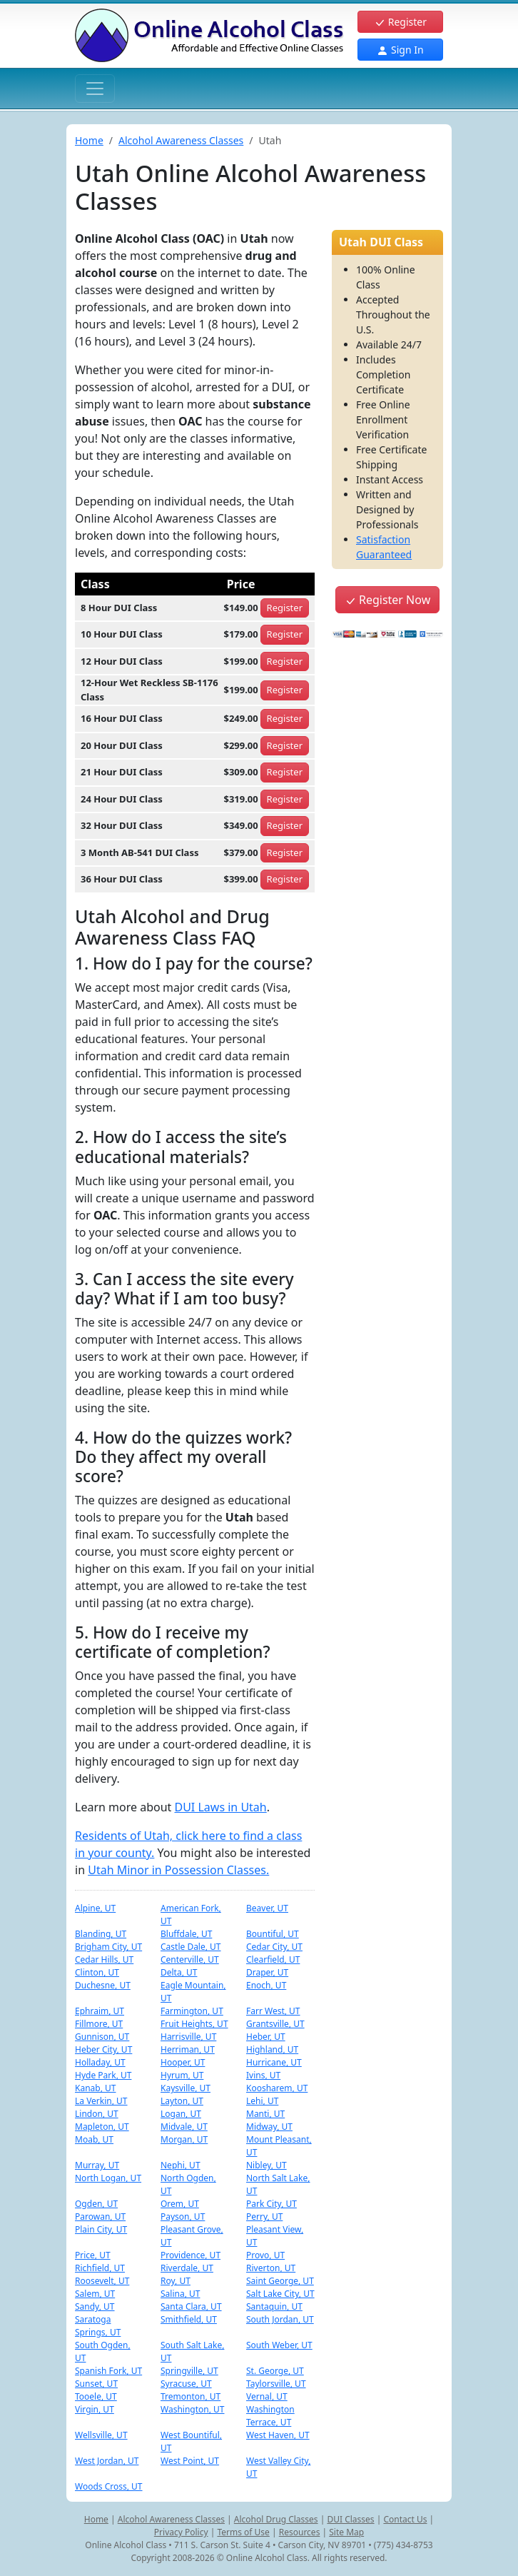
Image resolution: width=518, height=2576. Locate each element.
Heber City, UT (103, 2049)
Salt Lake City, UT (280, 2294)
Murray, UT (97, 2165)
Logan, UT (181, 2114)
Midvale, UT (184, 2126)
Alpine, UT (95, 1908)
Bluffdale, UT (186, 1934)
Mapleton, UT (102, 2126)
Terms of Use (243, 2532)
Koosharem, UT (277, 2088)
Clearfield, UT (273, 1959)
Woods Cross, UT (109, 2486)
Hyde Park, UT (103, 2075)
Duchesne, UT (103, 1985)
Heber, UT (265, 2037)
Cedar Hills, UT (104, 1959)
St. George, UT (275, 2371)
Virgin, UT (94, 2409)
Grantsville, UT (275, 2024)
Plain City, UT (101, 2229)
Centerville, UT (190, 1959)
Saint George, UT (280, 2281)
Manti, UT (265, 2114)
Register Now (387, 600)
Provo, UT (265, 2255)
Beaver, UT (267, 1908)
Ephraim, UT (99, 2011)
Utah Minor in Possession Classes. (178, 1870)
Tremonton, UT (190, 2396)
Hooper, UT (183, 2062)
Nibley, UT (266, 2165)
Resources (299, 2532)
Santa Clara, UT (191, 2306)
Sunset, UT (96, 2384)
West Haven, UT (278, 2435)
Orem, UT (180, 2204)
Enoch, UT (266, 1985)
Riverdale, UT (187, 2268)
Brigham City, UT (108, 1947)
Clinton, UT (97, 1972)
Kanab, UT (95, 2088)
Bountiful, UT (272, 1934)
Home (89, 140)
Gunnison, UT (102, 2037)
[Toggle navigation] (95, 88)
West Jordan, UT (106, 2461)
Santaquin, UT (274, 2306)
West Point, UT (190, 2461)
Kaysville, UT (185, 2088)
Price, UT (93, 2255)
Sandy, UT (95, 2306)
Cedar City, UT (274, 1947)
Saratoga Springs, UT (98, 2325)
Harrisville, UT (188, 2037)
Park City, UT (271, 2204)
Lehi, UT (262, 2101)
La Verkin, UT (101, 2101)
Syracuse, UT (186, 2384)
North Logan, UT (108, 2178)
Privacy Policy (181, 2532)
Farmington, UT (192, 2011)
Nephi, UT (180, 2165)
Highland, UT (272, 2049)
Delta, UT (179, 1972)
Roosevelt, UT (102, 2281)
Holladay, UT (100, 2062)
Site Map (346, 2532)
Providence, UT (190, 2255)
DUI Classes (350, 2519)
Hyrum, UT (182, 2075)
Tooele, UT (96, 2396)
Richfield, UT (100, 2268)
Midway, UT (269, 2126)
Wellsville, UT (101, 2435)
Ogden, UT (96, 2204)
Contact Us (405, 2519)
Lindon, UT (96, 2114)
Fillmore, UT (99, 2024)
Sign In (400, 49)
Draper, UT (267, 1972)
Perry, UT (264, 2216)
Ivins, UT (263, 2075)
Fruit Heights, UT (194, 2024)
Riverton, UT (270, 2268)
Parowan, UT (100, 2216)
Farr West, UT (273, 2011)
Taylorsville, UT (276, 2384)
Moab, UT (94, 2139)
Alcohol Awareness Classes (180, 140)
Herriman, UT (188, 2049)
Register (400, 22)
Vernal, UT (267, 2396)
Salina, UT (180, 2294)
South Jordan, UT (280, 2319)
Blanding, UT (100, 1934)
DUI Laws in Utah (220, 1807)
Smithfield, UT (189, 2319)
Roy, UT (176, 2281)
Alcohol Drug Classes (276, 2519)
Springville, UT (189, 2371)
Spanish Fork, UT (108, 2371)
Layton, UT (182, 2101)
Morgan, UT (184, 2139)
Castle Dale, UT (191, 1947)
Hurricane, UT (274, 2062)
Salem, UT (95, 2294)
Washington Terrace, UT (270, 2415)
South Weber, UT (279, 2345)
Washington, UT (193, 2409)
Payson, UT (183, 2216)
